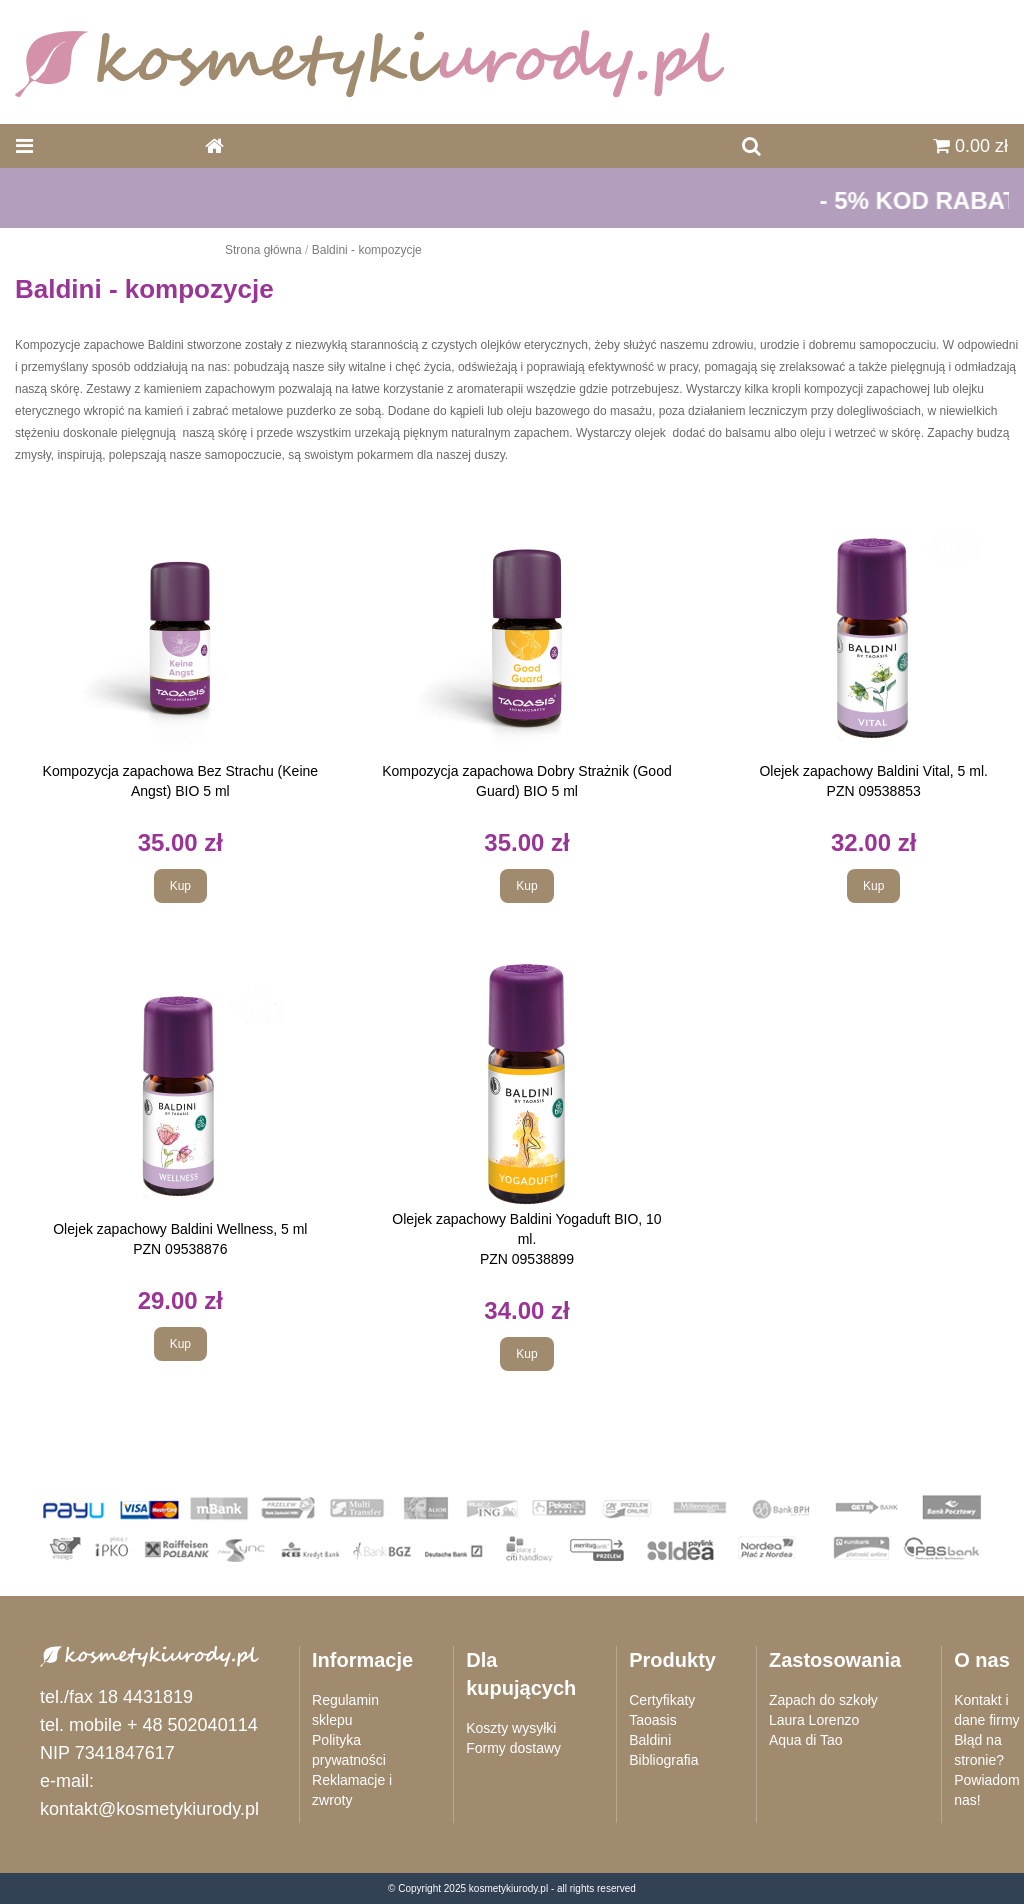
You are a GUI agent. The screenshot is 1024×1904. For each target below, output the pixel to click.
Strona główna (263, 250)
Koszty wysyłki (511, 1728)
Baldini (650, 1740)
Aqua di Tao (806, 1740)
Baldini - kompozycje (367, 250)
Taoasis (652, 1720)
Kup (180, 886)
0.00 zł (970, 146)
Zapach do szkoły (823, 1700)
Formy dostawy (513, 1748)
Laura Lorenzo (814, 1720)
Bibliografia (663, 1760)
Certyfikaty (662, 1700)
